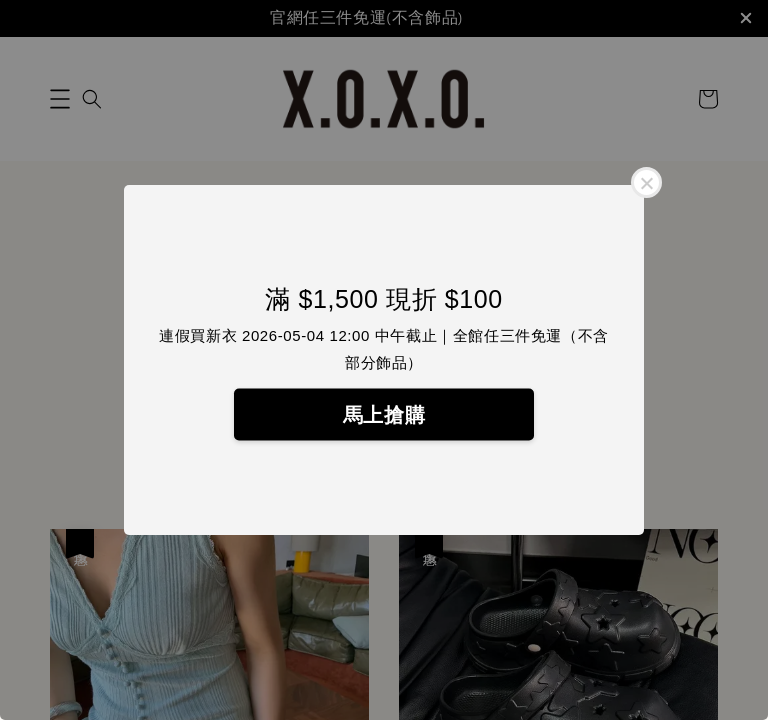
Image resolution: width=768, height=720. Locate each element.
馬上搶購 (384, 415)
